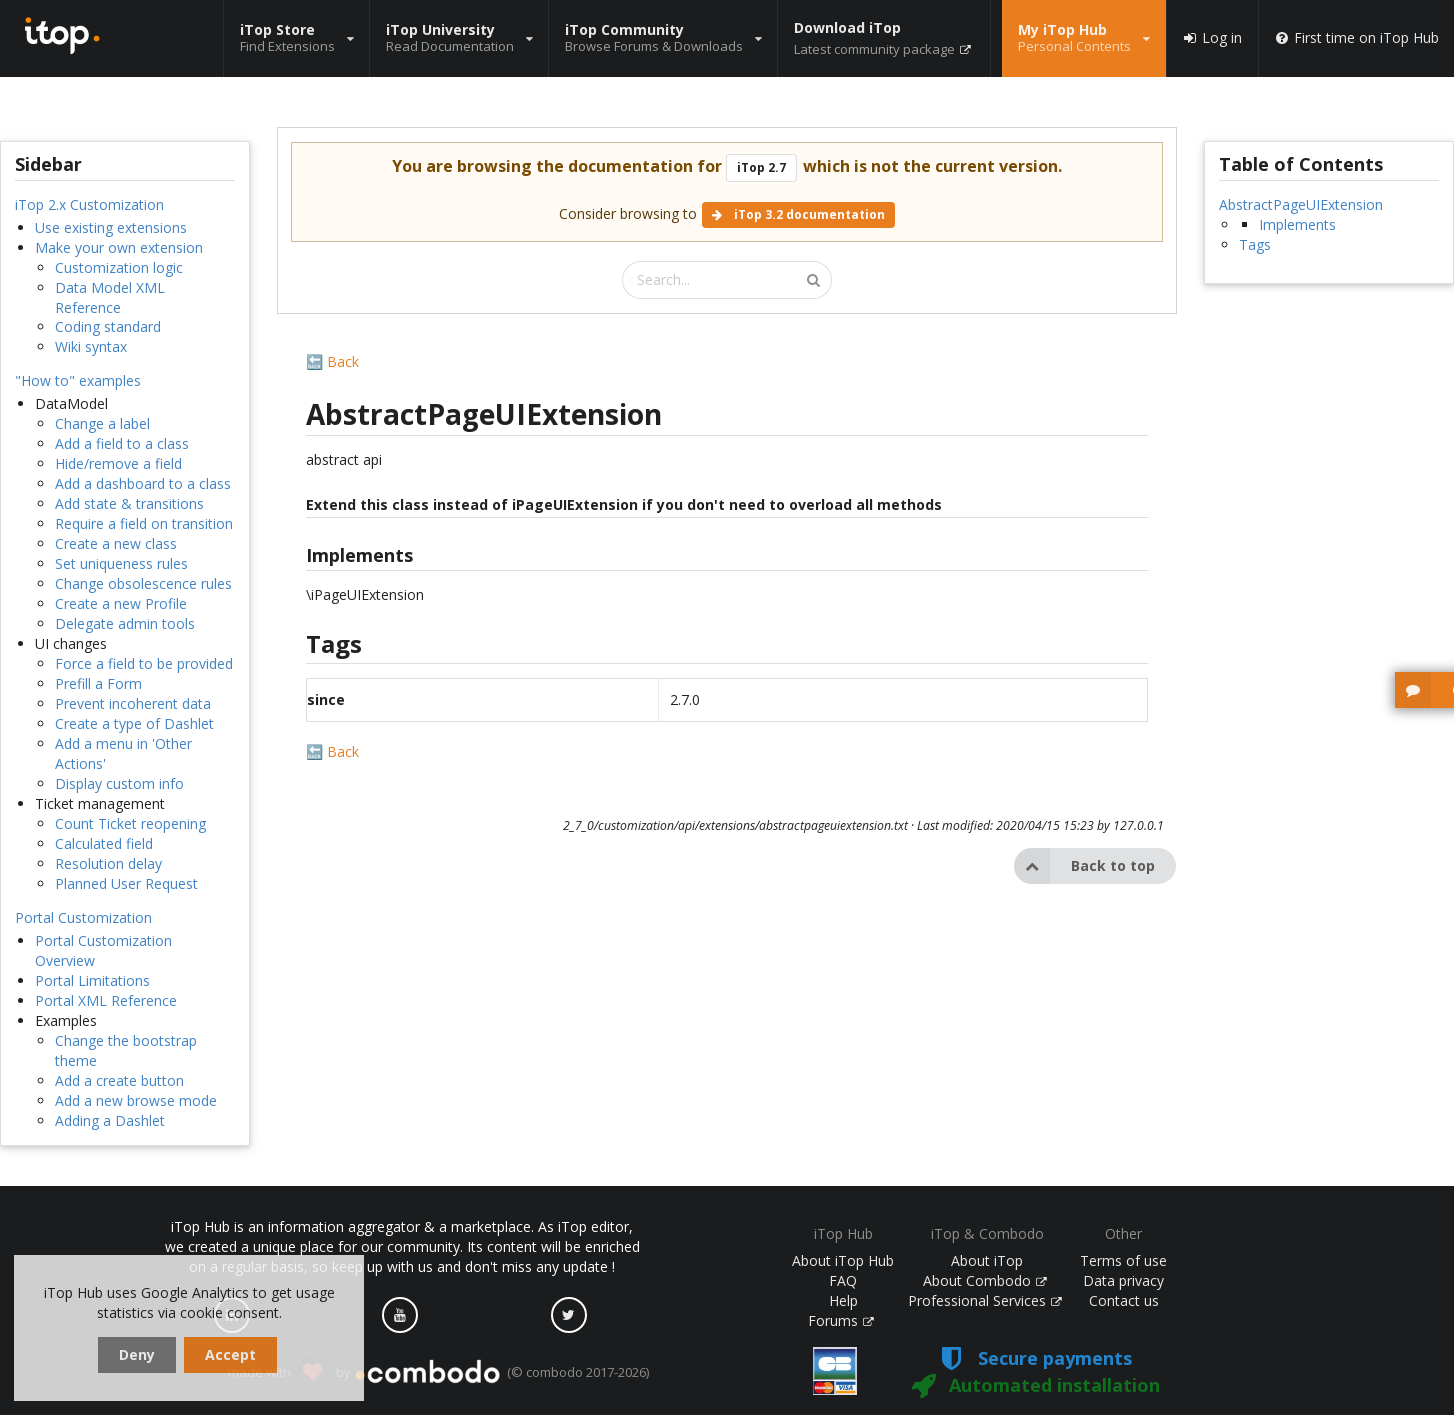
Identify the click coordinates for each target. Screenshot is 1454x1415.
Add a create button (119, 1080)
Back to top (1084, 866)
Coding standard (108, 326)
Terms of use (1123, 1260)
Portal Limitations (92, 980)
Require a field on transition (144, 523)
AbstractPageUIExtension (1301, 204)
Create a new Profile (121, 603)
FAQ (843, 1280)
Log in (1212, 38)
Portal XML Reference (106, 1000)
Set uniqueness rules (121, 563)
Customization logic (119, 267)
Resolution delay (108, 863)
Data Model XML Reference (110, 297)
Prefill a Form (98, 683)
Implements (1297, 224)
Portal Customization (83, 917)
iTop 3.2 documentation (798, 214)
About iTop (987, 1260)
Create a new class (116, 543)
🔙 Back (332, 361)
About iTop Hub (843, 1260)
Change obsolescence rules (143, 583)
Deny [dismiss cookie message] (137, 1354)
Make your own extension (119, 247)
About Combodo (985, 1280)
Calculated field (104, 843)
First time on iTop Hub (1356, 38)
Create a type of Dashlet (134, 723)
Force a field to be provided (144, 663)
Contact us (1124, 1300)
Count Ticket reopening (130, 823)
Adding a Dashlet (110, 1120)
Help (843, 1300)
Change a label (102, 423)
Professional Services (985, 1300)
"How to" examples (78, 380)
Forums (841, 1320)
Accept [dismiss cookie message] (230, 1354)
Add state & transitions (129, 503)
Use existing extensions (111, 227)
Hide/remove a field (118, 463)
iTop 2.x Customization (89, 204)
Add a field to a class (122, 443)
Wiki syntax (91, 346)
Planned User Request (126, 883)
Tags (1255, 244)
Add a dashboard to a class (143, 483)
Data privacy (1123, 1280)
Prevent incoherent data (133, 703)
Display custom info (119, 783)
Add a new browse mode (136, 1100)
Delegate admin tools (125, 623)
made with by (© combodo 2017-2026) (438, 1373)
